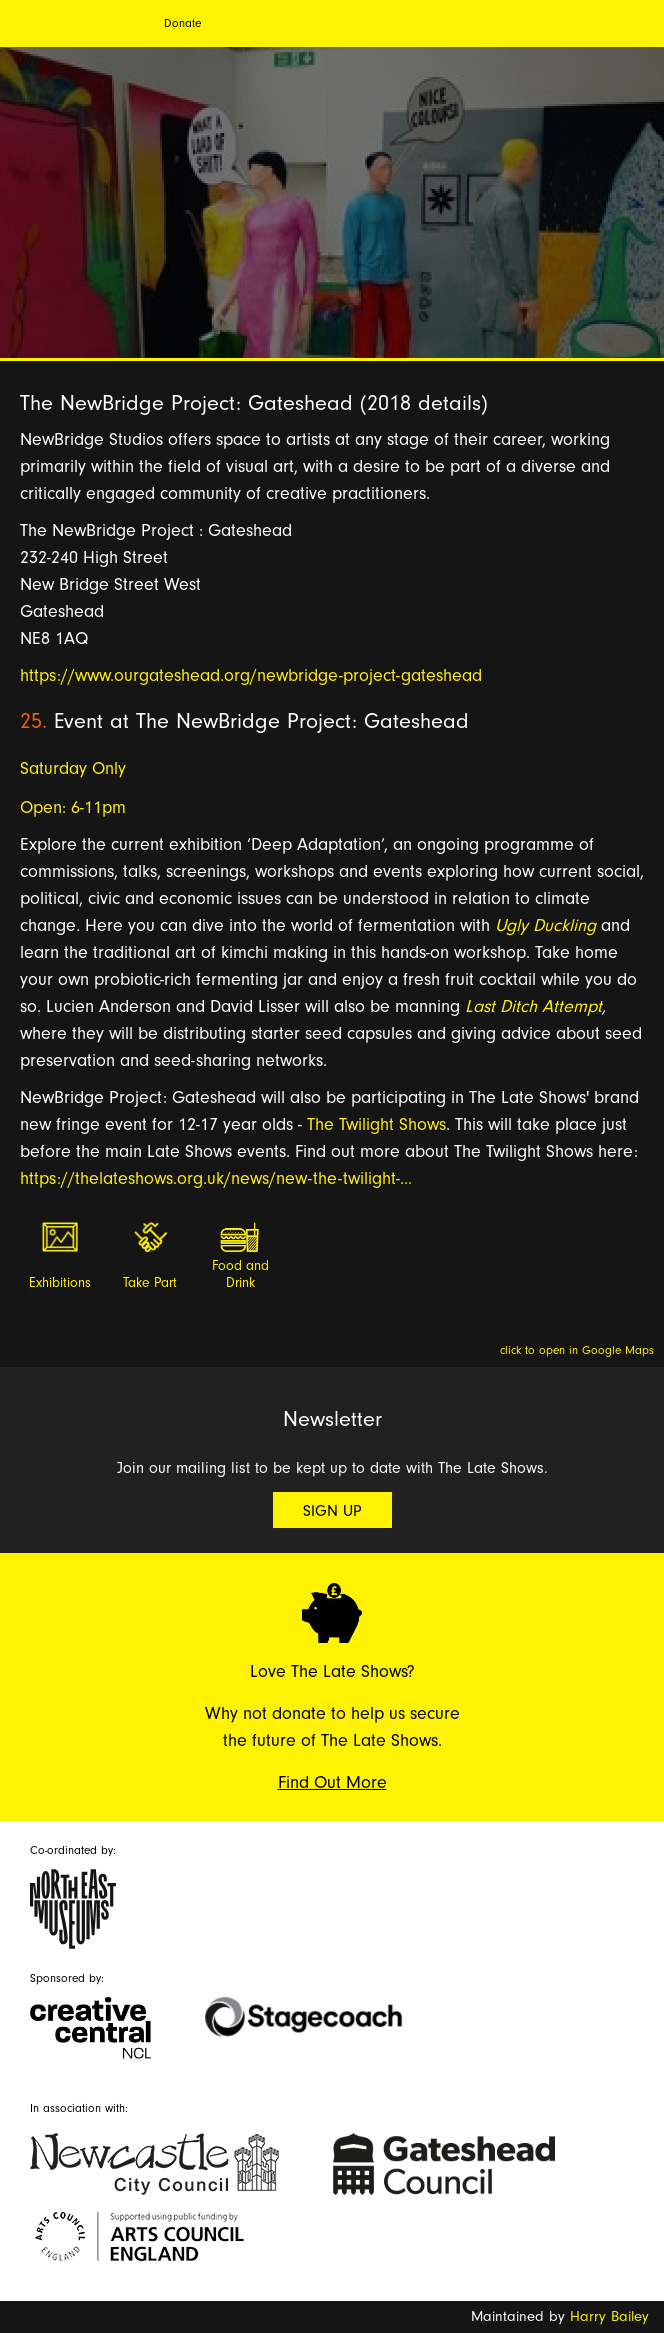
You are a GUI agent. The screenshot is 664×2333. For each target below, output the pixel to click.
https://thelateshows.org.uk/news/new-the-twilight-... (216, 1178)
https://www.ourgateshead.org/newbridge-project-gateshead (251, 675)
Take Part (150, 1283)
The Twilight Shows (376, 1124)
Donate (182, 23)
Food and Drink (240, 1274)
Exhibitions (60, 1283)
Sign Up (332, 1511)
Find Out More (332, 1782)
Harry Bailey (609, 2316)
